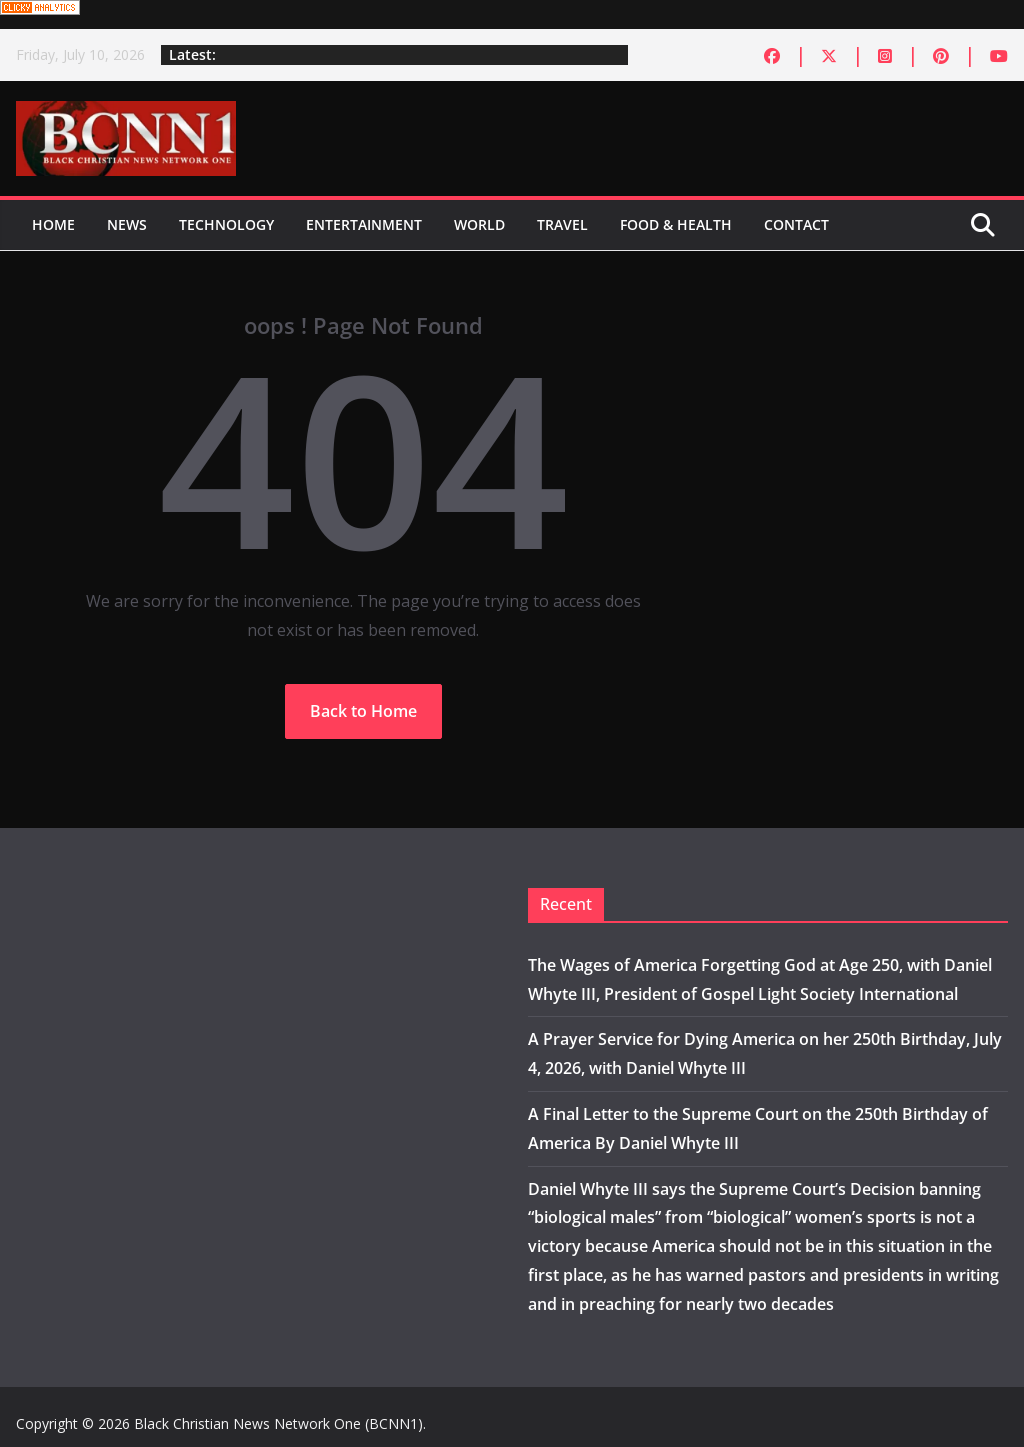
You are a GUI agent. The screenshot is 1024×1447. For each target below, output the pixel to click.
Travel (562, 224)
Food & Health (676, 224)
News (127, 224)
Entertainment (364, 224)
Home (53, 224)
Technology (226, 224)
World (479, 224)
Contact (796, 224)
